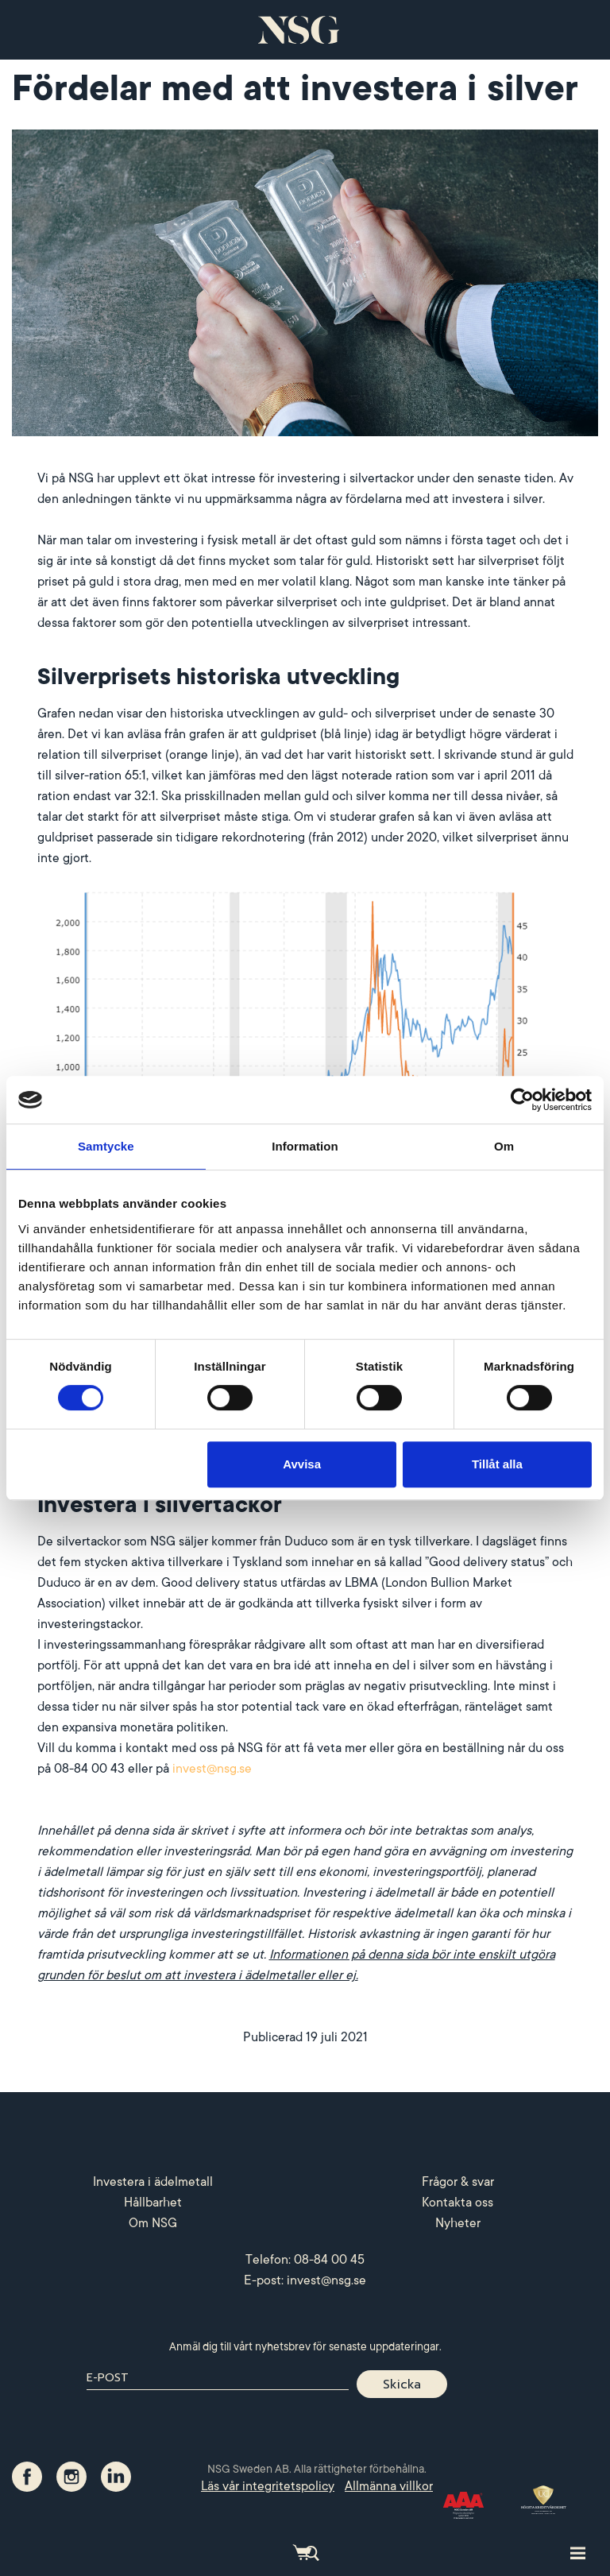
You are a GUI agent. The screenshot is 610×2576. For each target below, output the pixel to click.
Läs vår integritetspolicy (267, 2486)
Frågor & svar (458, 2182)
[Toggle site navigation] (577, 2552)
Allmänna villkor (389, 2486)
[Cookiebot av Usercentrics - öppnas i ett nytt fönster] (522, 1100)
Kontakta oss (457, 2202)
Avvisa (302, 1464)
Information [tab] (305, 1146)
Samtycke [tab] (106, 1146)
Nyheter (458, 2223)
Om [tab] (504, 1146)
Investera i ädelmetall (153, 2182)
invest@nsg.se (212, 1769)
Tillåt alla (497, 1464)
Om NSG (153, 2223)
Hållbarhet (153, 2202)
